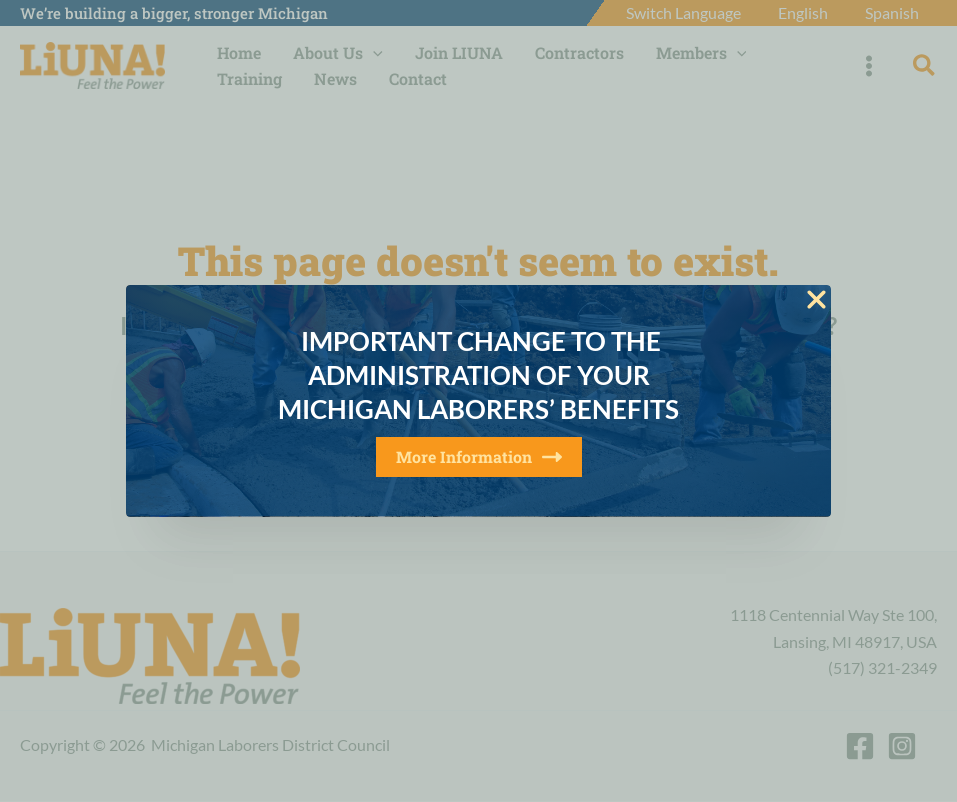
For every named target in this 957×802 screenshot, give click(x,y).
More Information (479, 456)
